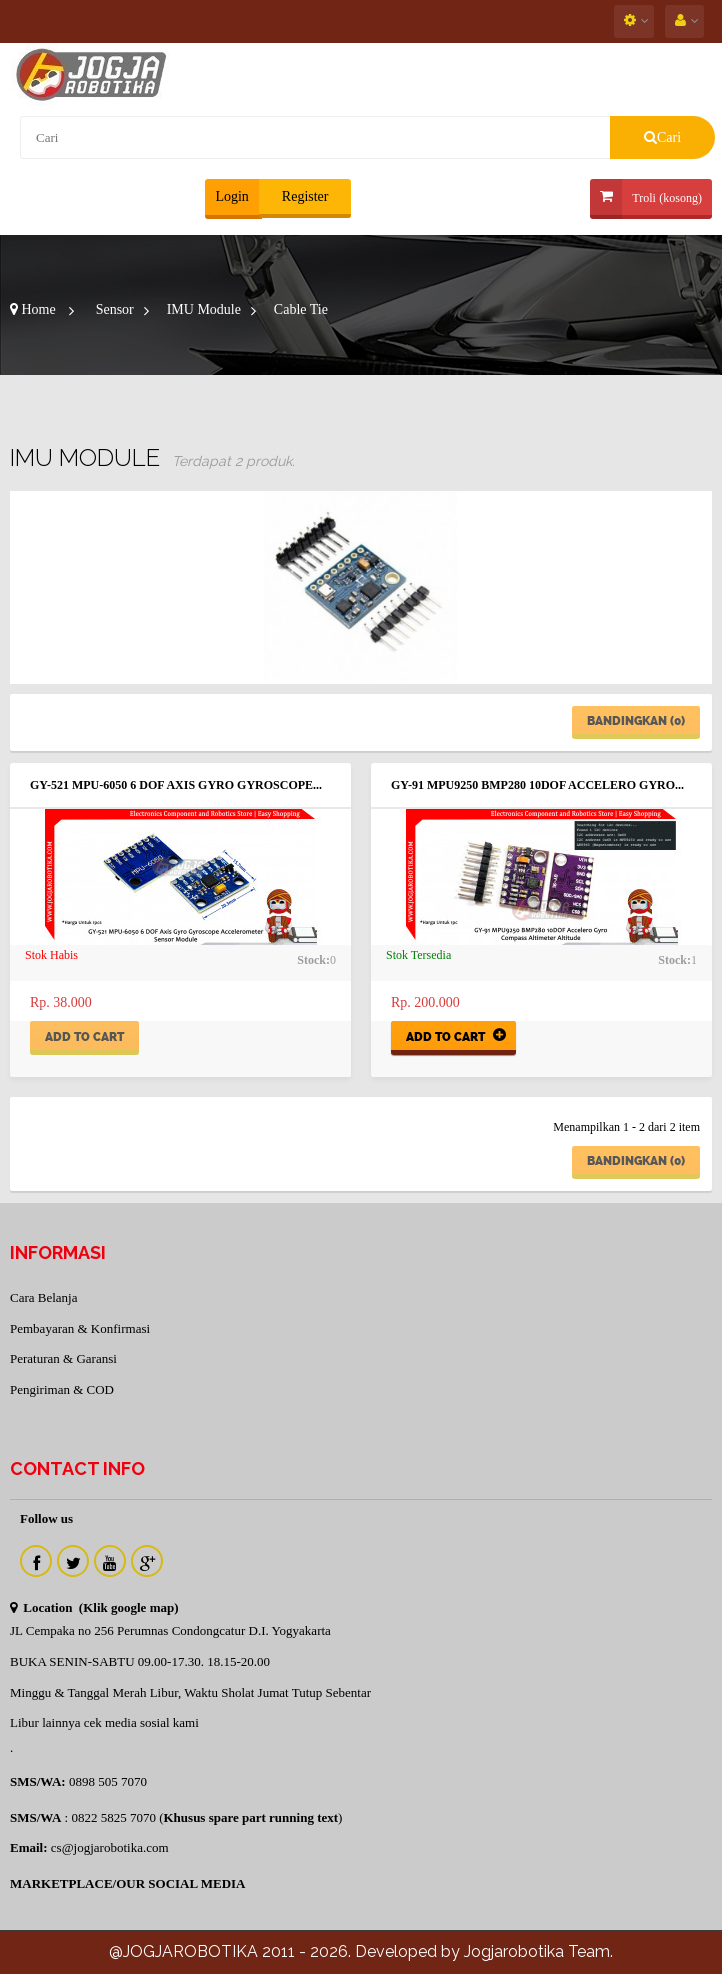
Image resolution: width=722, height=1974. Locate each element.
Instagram (147, 1561)
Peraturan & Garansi (63, 1358)
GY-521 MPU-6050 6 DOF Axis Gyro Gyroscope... (176, 785)
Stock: (313, 960)
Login (231, 196)
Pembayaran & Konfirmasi (80, 1328)
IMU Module (204, 309)
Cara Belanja (44, 1297)
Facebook (36, 1561)
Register (303, 196)
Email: (29, 1847)
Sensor (115, 309)
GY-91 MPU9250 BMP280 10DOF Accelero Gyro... (537, 785)
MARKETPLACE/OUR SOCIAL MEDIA (127, 1883)
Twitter (73, 1561)
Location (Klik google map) (94, 1607)
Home (33, 309)
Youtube (110, 1561)
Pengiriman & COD (62, 1389)
